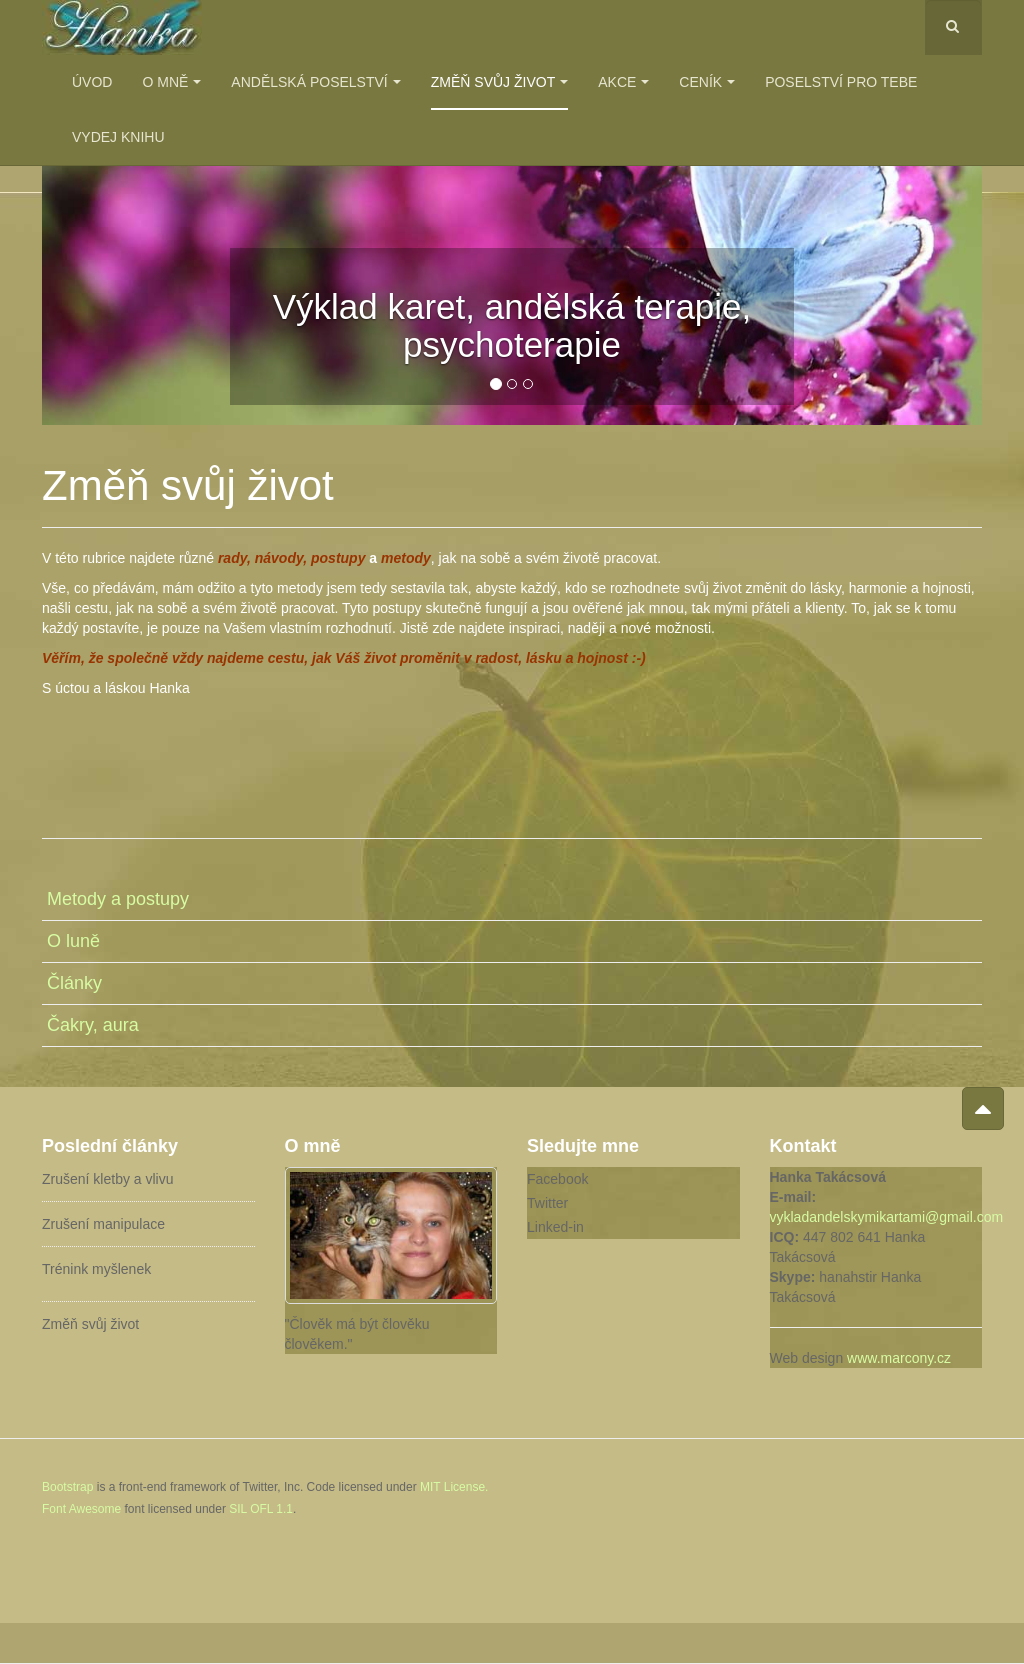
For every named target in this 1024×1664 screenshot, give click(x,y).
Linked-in (555, 1227)
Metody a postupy (118, 899)
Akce (623, 82)
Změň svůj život (499, 82)
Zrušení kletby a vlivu (108, 1179)
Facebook (557, 1179)
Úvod (92, 82)
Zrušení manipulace (103, 1224)
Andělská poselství (315, 82)
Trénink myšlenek (96, 1269)
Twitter (547, 1203)
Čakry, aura (93, 1025)
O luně (73, 941)
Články (74, 983)
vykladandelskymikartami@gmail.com (887, 1217)
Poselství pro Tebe (841, 82)
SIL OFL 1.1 (261, 1509)
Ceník (707, 82)
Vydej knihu (118, 137)
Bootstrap (67, 1487)
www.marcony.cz (899, 1358)
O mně (171, 82)
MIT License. (454, 1487)
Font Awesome (81, 1509)
